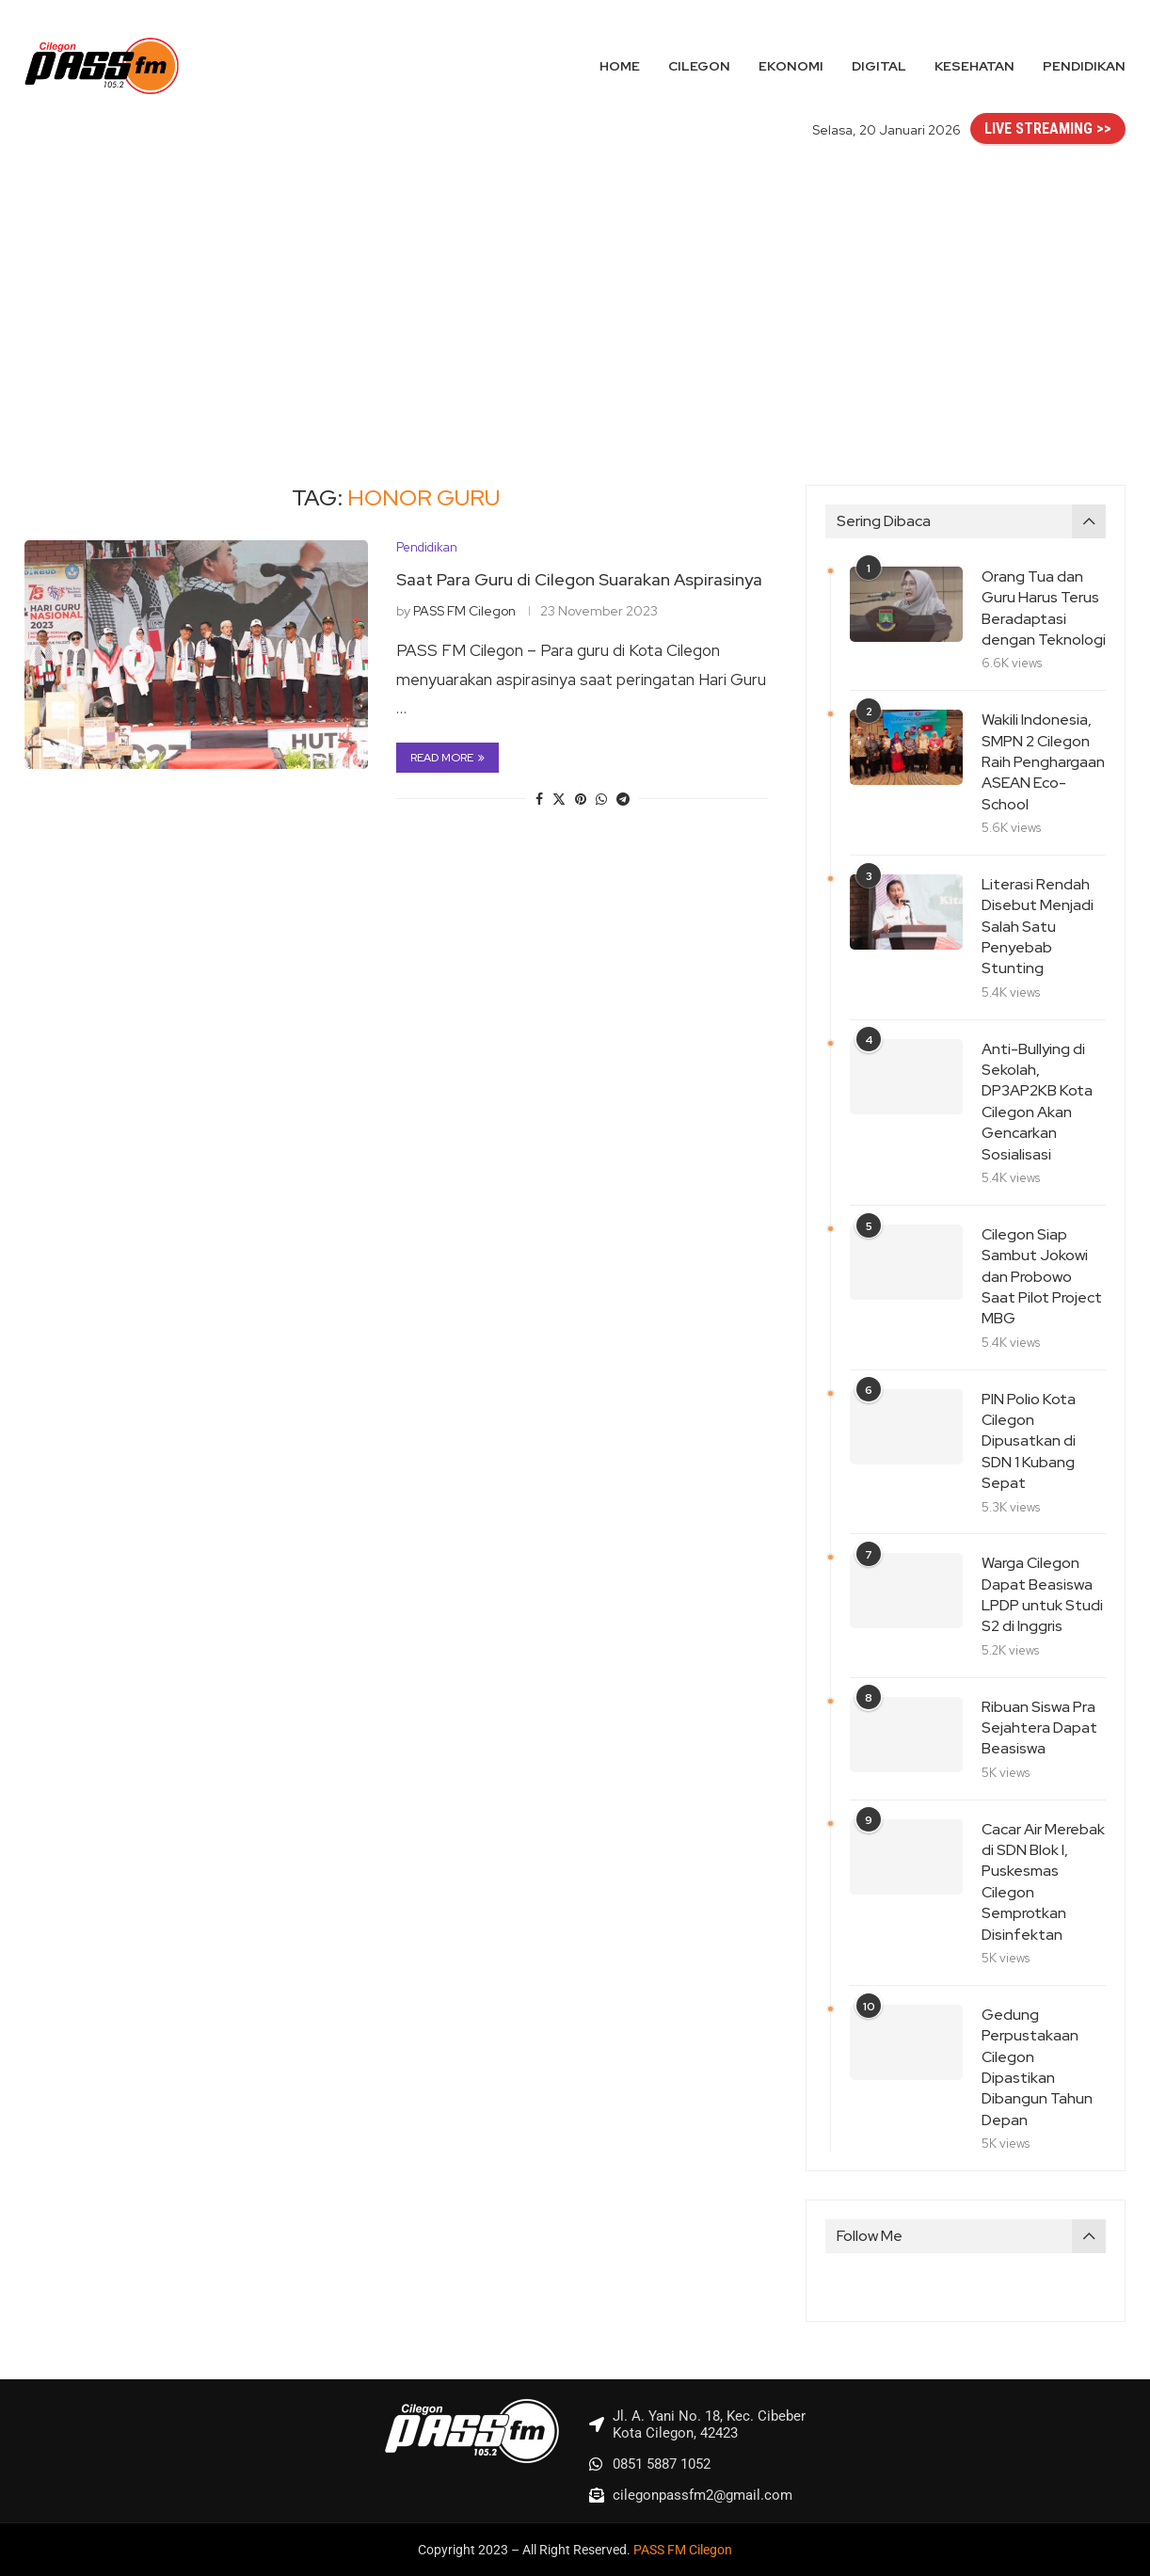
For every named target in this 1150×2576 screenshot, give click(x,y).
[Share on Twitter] (559, 799)
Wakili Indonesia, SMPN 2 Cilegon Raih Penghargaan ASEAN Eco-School (1043, 762)
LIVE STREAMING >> (1047, 128)
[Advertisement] (575, 296)
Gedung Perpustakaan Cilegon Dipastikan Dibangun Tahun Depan (1037, 2067)
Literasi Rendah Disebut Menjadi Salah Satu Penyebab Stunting (1038, 926)
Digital (879, 65)
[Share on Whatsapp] (601, 799)
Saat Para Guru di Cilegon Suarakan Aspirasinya (579, 579)
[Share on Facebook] (539, 799)
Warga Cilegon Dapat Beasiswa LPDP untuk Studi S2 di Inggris (1042, 1594)
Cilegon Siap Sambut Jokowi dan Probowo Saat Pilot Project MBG (1042, 1276)
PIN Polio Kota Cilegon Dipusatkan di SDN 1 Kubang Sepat (1029, 1441)
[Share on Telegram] (623, 799)
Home (619, 65)
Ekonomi (791, 65)
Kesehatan (974, 65)
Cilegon (699, 65)
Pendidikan (1084, 65)
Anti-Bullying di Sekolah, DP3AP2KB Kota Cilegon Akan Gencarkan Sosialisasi (1037, 1101)
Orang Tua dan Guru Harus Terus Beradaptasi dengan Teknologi (1044, 608)
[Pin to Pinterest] (580, 799)
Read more (447, 757)
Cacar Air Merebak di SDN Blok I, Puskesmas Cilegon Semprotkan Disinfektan (1043, 1881)
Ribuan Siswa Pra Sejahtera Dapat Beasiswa (1039, 1728)
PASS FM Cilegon (464, 610)
